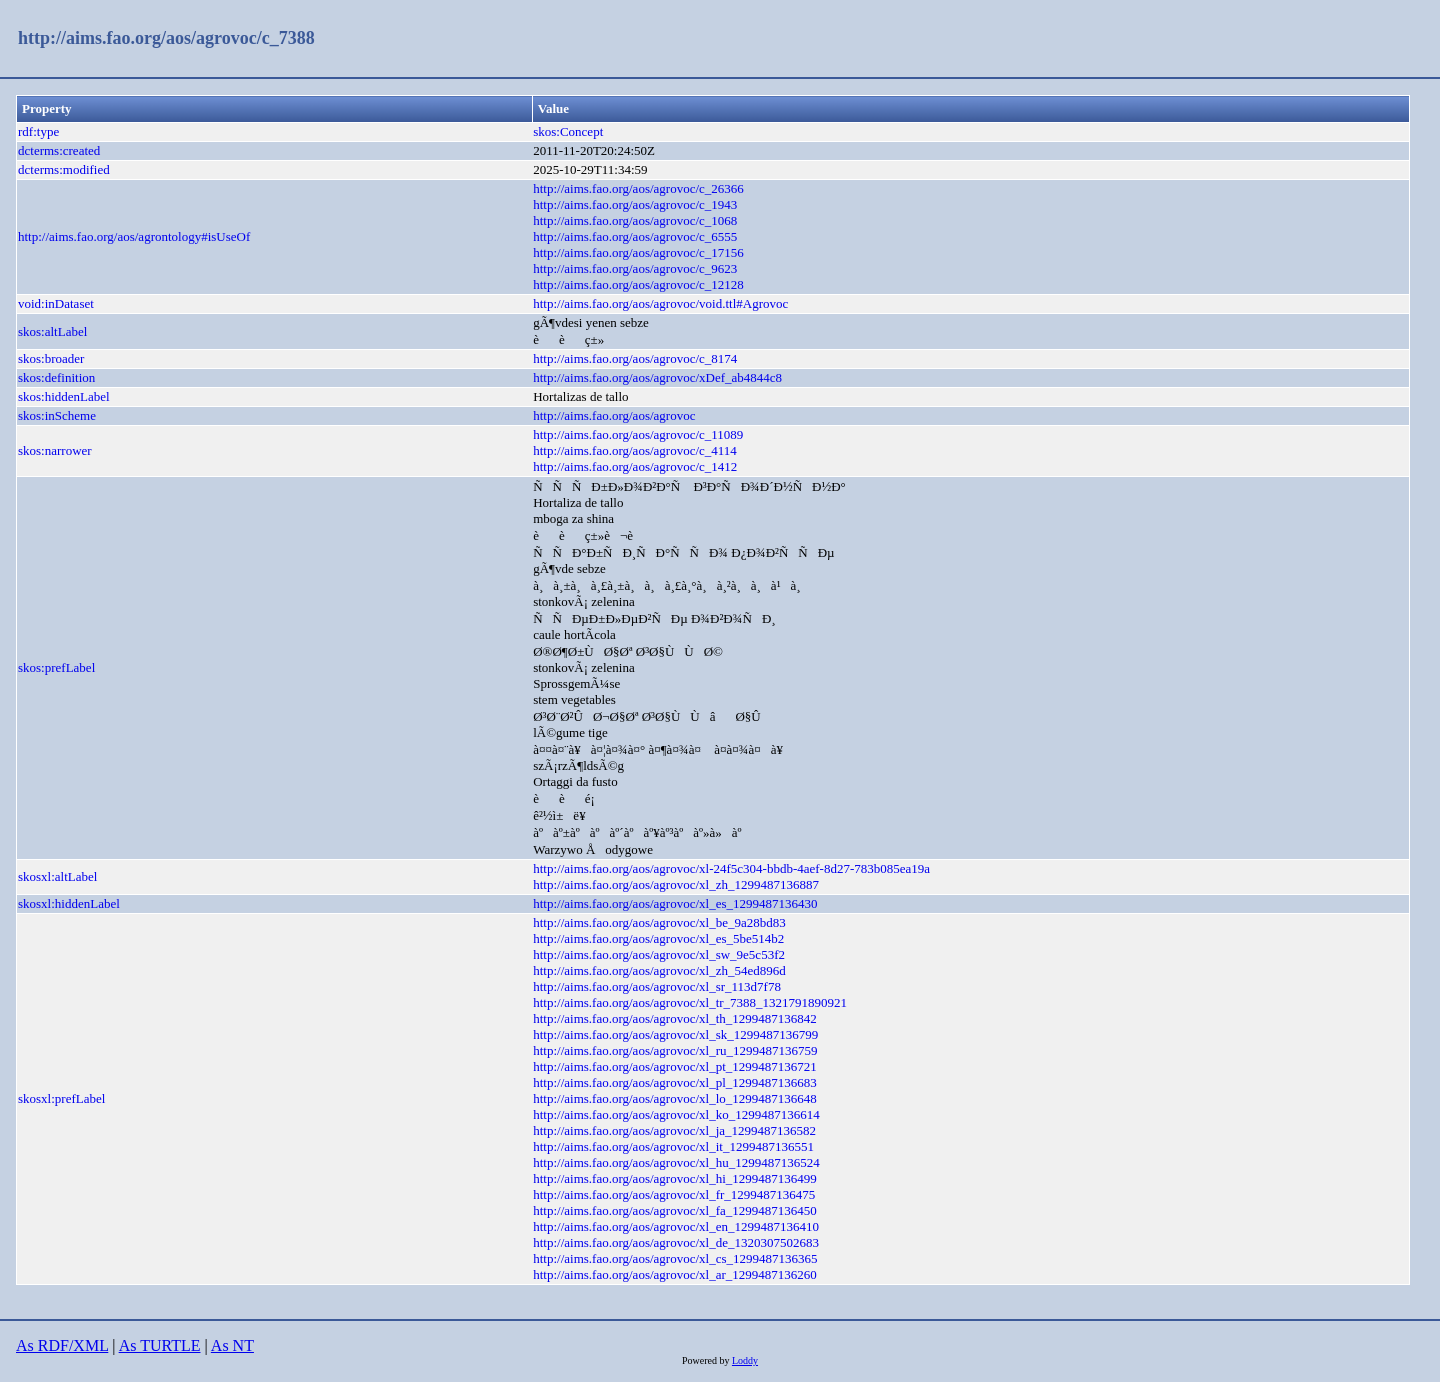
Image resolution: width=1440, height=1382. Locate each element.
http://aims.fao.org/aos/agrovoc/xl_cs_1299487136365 (675, 1258)
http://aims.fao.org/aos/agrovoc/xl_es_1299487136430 (675, 903)
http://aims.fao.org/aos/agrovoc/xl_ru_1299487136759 (675, 1050)
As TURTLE (160, 1345)
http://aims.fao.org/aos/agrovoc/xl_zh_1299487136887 (676, 884)
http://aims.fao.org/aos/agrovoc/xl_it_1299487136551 (673, 1146)
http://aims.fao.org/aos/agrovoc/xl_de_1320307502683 (676, 1242)
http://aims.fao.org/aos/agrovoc (614, 415)
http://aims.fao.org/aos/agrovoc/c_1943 (635, 204)
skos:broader (51, 358)
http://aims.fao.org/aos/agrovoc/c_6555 (635, 236)
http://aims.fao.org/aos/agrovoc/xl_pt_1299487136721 (675, 1066)
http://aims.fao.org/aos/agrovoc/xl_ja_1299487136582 (674, 1130)
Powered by (707, 1360)
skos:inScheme (57, 415)
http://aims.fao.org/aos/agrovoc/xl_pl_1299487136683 (675, 1082)
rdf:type (38, 131)
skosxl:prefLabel (61, 1098)
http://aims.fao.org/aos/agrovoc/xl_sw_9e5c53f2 (659, 954)
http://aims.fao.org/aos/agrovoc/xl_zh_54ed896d (659, 970)
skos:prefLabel (56, 667)
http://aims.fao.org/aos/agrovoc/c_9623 (635, 268)
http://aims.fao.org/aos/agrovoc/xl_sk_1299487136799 (675, 1034)
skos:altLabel (52, 331)
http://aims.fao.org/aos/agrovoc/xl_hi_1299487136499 (675, 1178)
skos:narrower (55, 450)
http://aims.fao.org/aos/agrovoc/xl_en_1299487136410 (676, 1226)
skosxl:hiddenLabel (69, 903)
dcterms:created (59, 150)
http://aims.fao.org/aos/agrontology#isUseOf (134, 236)
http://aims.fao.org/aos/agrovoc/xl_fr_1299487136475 (674, 1194)
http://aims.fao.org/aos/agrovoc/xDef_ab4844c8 (657, 377)
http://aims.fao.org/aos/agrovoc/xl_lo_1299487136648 (675, 1098)
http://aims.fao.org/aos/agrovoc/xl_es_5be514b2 (658, 938)
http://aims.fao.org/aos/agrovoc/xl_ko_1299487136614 (676, 1114)
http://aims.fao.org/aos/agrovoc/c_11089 (638, 434)
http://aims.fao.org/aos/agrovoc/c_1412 (635, 466)
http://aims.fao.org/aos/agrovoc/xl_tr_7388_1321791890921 (690, 1002)
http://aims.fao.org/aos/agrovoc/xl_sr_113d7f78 (657, 986)
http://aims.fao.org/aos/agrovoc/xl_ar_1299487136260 (675, 1274)
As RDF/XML (62, 1345)
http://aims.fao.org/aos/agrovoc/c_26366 (638, 188)
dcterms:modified (64, 169)
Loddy (745, 1360)
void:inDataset (56, 303)
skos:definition (56, 377)
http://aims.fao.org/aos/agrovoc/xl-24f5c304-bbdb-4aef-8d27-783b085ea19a (731, 868)
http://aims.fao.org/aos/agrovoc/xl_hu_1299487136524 (676, 1162)
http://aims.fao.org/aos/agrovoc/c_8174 (635, 358)
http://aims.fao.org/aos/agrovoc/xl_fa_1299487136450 (675, 1210)
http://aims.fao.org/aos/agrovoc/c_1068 (635, 220)
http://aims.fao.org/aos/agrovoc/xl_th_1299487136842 (675, 1018)
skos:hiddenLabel (64, 396)
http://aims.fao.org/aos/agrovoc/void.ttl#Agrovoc (660, 303)
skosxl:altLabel (57, 876)
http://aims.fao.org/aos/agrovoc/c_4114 (635, 450)
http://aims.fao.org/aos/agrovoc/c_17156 (638, 252)
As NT (232, 1345)
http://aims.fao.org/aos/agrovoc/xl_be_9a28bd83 (659, 922)
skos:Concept (568, 131)
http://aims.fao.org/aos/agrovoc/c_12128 (638, 284)
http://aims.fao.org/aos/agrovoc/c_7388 (166, 38)
